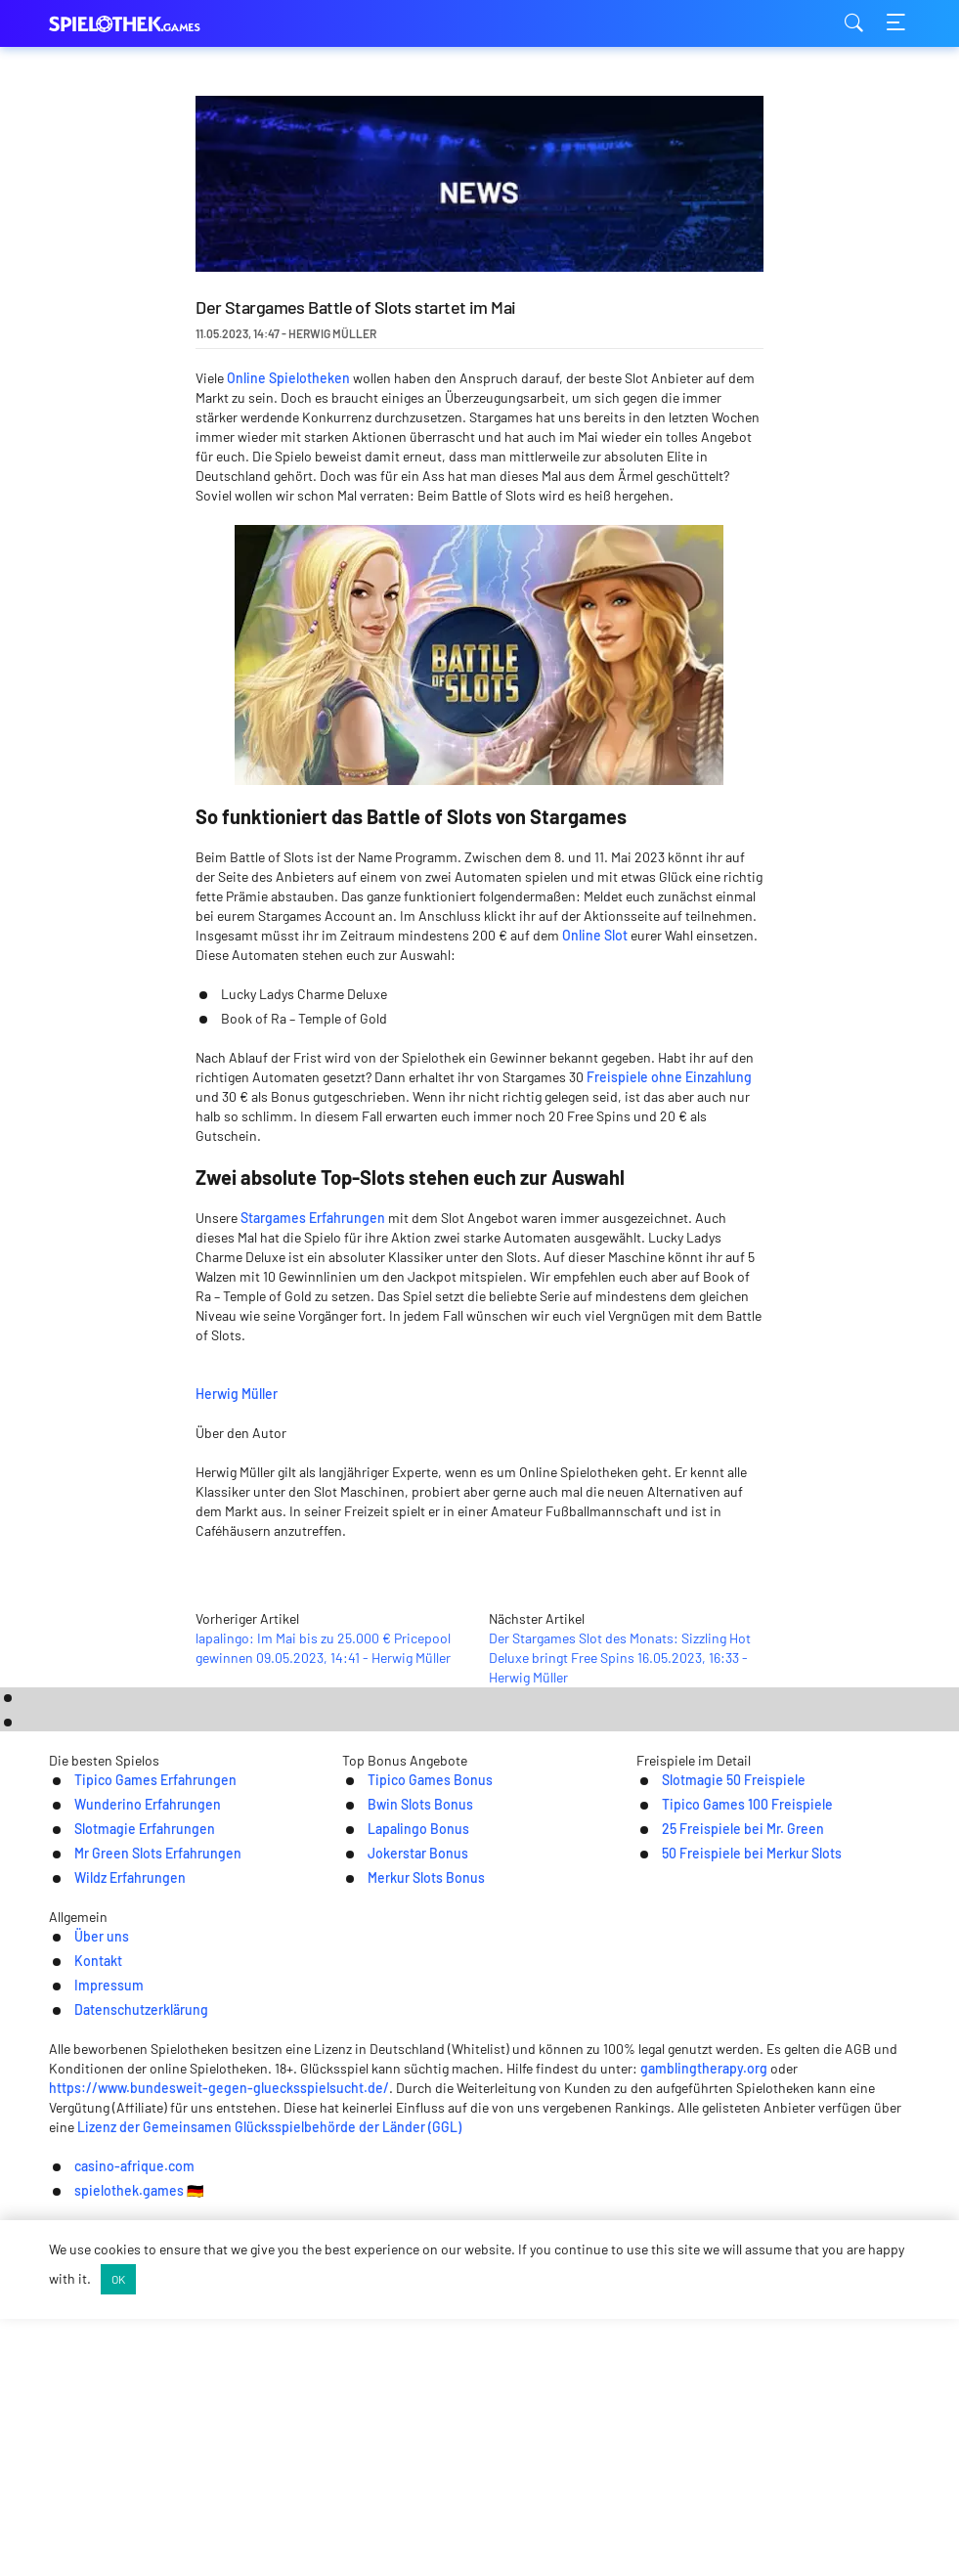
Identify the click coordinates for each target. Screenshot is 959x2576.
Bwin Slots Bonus (389, 2133)
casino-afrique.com (392, 2546)
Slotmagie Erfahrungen (90, 2159)
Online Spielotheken (288, 378)
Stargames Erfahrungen (312, 1217)
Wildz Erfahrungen (74, 2210)
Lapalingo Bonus (386, 2159)
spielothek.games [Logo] (146, 24)
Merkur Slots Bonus (395, 2210)
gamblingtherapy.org (617, 2409)
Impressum (475, 2310)
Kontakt (380, 2310)
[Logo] (479, 2351)
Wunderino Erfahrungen (93, 2133)
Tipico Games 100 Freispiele (744, 2133)
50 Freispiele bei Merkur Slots (750, 2184)
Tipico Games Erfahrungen (101, 2108)
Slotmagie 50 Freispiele (729, 2108)
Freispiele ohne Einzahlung (669, 1077)
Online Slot (595, 935)
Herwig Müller (368, 1390)
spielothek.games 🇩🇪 (561, 2546)
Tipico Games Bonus (398, 2108)
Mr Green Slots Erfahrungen (105, 2184)
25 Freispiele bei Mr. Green (739, 2159)
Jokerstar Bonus (386, 2184)
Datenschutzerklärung (620, 2310)
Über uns (293, 2310)
